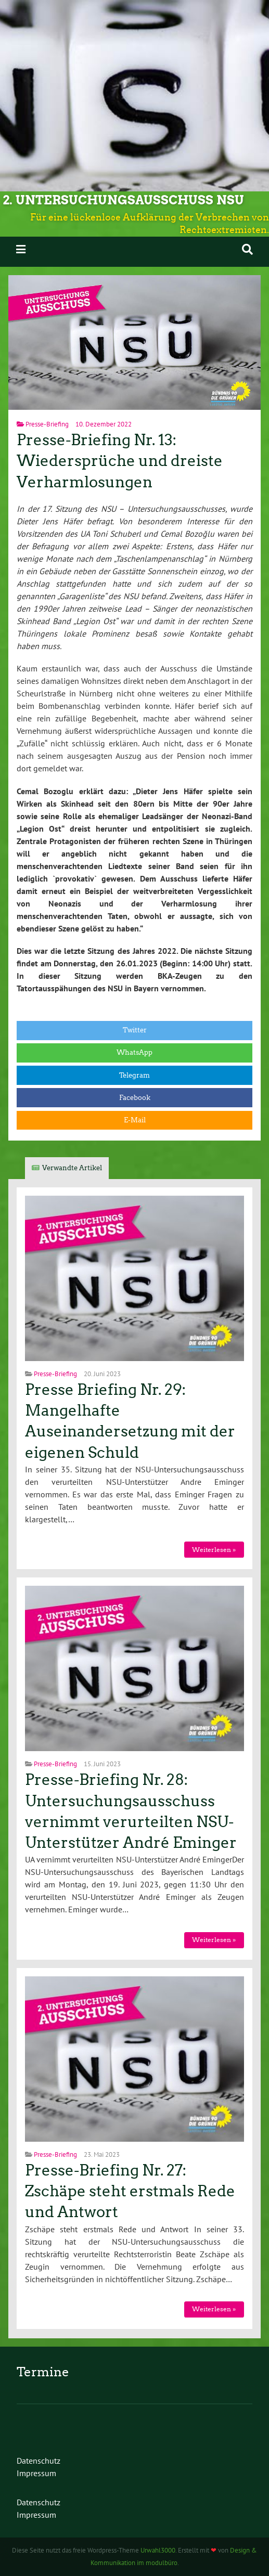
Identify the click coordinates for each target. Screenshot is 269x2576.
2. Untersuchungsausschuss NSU (123, 200)
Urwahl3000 (157, 2550)
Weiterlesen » (214, 1550)
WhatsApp (134, 1052)
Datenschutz (38, 2460)
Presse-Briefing (47, 424)
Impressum (36, 2473)
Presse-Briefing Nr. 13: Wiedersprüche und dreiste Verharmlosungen (120, 461)
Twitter (135, 1030)
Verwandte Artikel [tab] (72, 1168)
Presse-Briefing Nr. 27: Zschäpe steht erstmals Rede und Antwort (130, 2191)
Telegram (134, 1075)
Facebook (134, 1098)
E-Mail (135, 1120)
